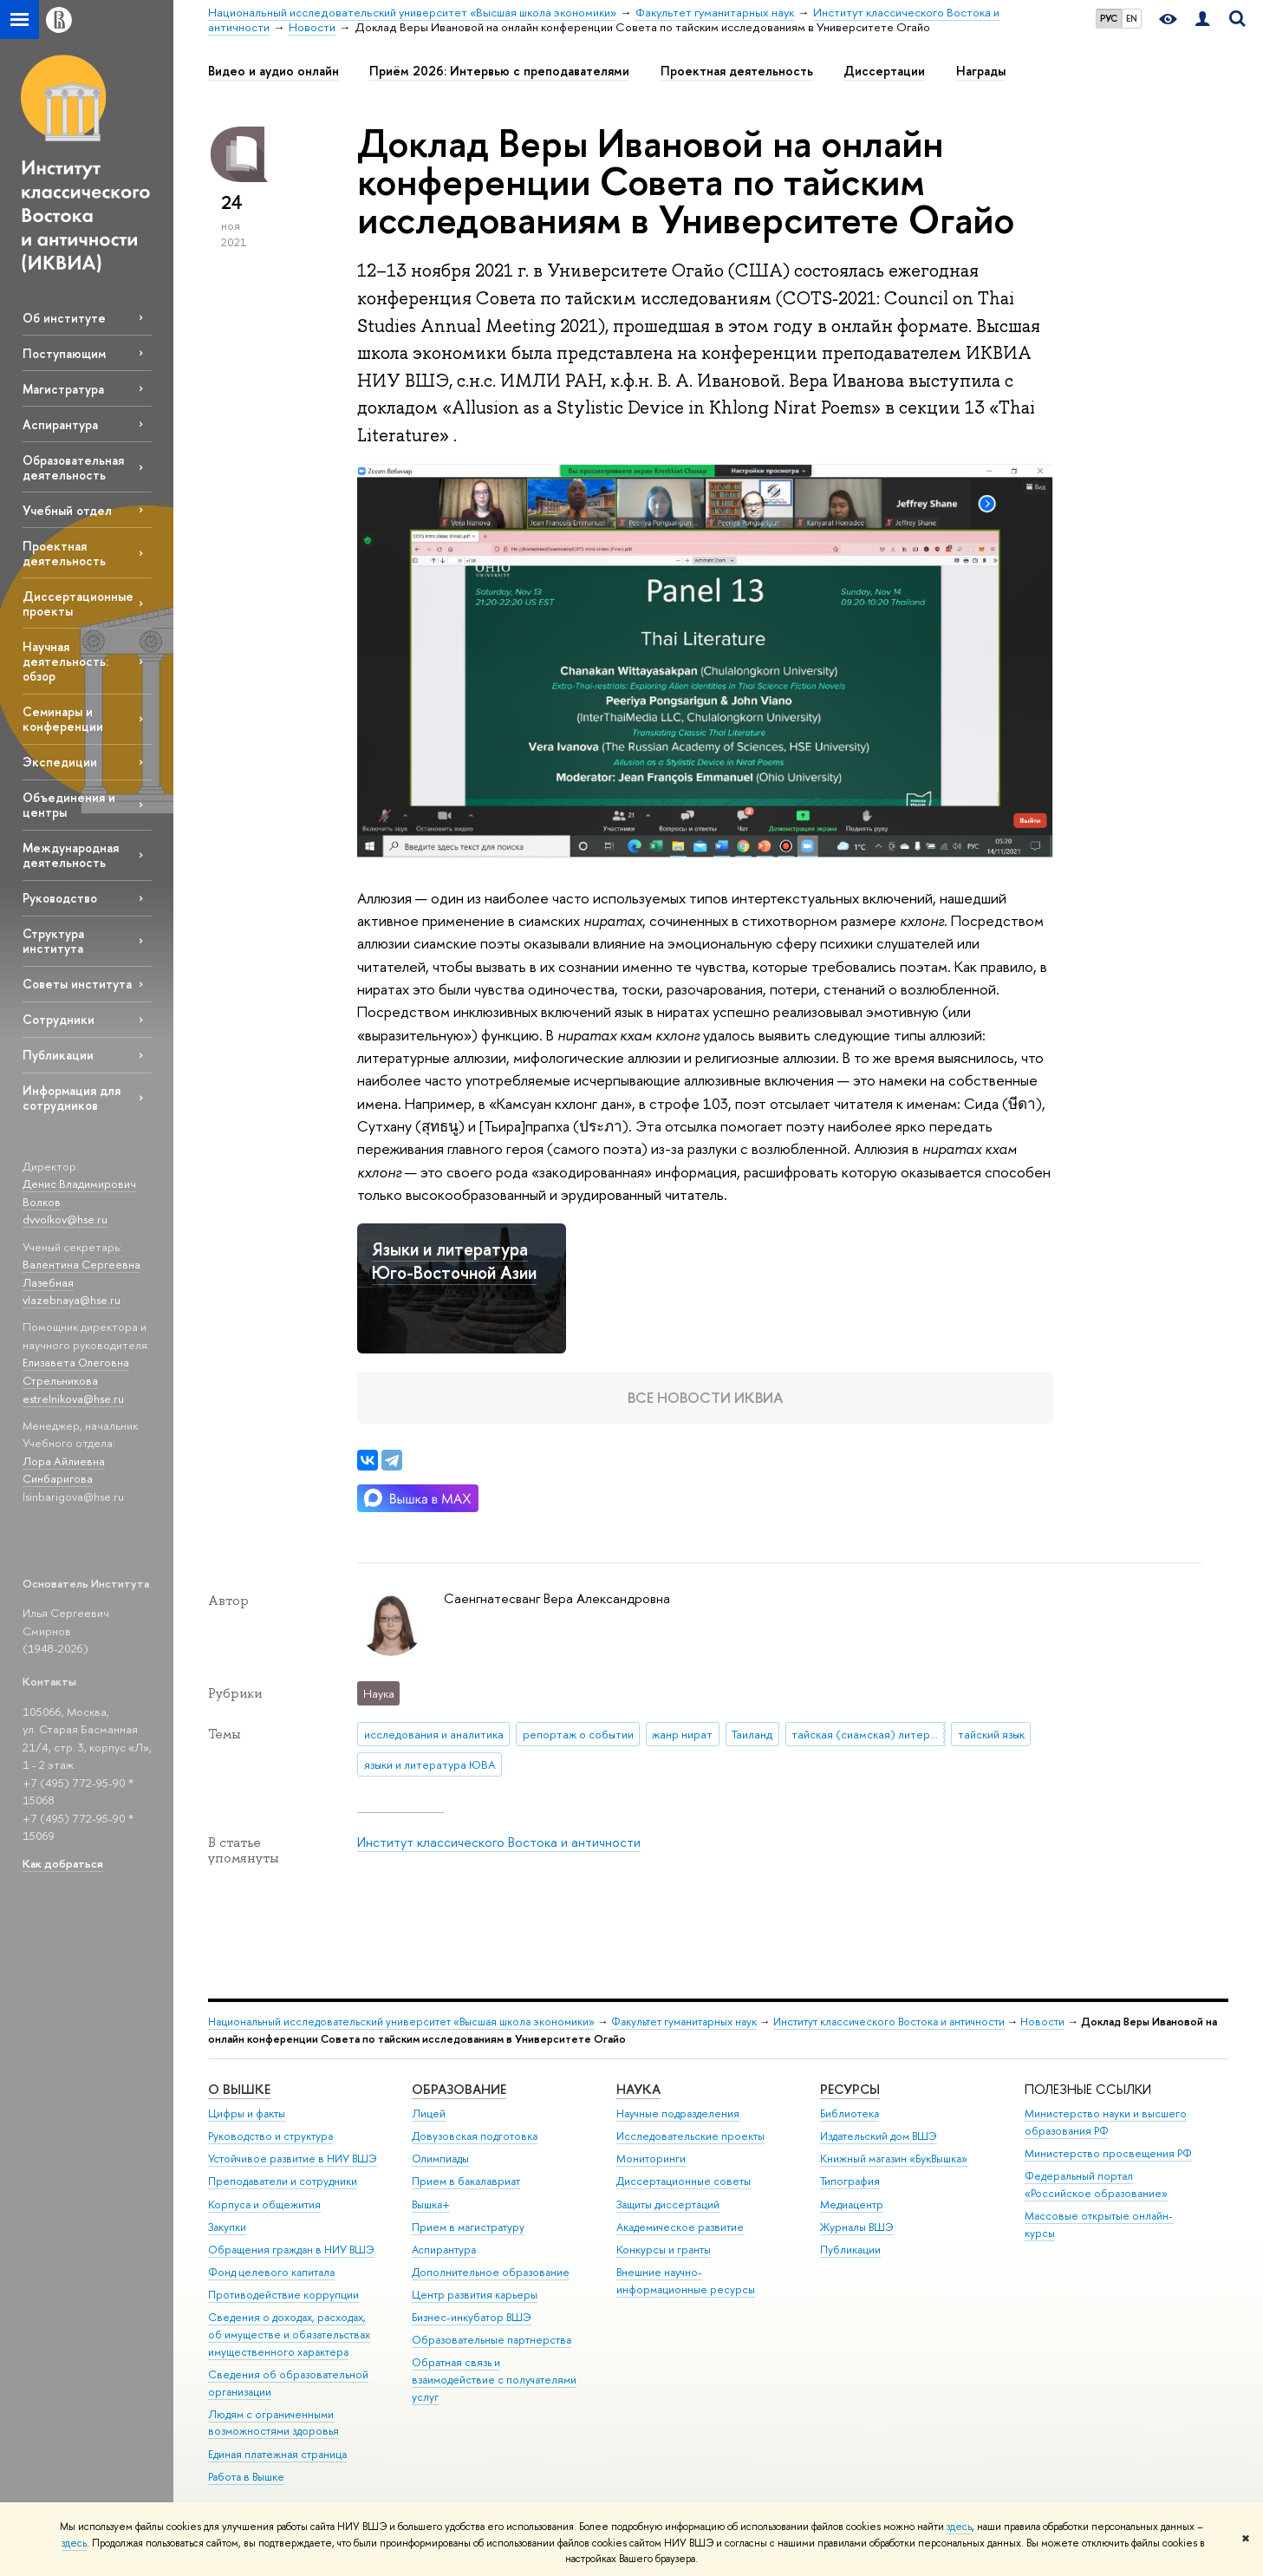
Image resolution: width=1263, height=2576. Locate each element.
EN (1131, 18)
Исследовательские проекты (690, 2136)
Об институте (64, 318)
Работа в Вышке (246, 2476)
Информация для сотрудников (71, 1097)
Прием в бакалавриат (466, 2181)
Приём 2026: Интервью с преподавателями (499, 71)
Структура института (53, 940)
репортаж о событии (578, 1734)
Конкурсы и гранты (663, 2249)
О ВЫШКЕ (239, 2089)
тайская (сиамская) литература (868, 1734)
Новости (1042, 2021)
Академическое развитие (680, 2227)
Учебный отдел (67, 510)
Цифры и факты (246, 2113)
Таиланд (752, 1734)
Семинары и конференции (63, 718)
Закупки (227, 2227)
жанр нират (682, 1734)
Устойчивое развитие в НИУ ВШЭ (292, 2158)
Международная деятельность (71, 855)
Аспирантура (60, 424)
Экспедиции (60, 761)
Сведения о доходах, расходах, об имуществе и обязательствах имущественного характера (289, 2334)
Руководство (60, 898)
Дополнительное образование (491, 2272)
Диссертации (884, 71)
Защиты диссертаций (667, 2204)
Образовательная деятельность (73, 467)
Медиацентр (851, 2204)
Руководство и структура (270, 2136)
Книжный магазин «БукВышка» (893, 2158)
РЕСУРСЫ (850, 2089)
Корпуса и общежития (264, 2204)
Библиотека (849, 2113)
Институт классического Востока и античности (499, 1842)
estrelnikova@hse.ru (73, 1398)
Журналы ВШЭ (857, 2227)
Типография (850, 2181)
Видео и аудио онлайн (273, 71)
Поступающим (64, 353)
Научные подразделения (677, 2113)
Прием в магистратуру (468, 2227)
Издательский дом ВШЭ (878, 2136)
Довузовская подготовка (474, 2136)
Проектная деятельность (64, 553)
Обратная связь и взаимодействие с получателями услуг (494, 2379)
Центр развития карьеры (474, 2294)
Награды (981, 71)
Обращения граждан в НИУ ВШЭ (291, 2249)
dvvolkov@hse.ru (65, 1219)
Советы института (77, 983)
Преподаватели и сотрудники (282, 2181)
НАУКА (638, 2089)
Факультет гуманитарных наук (684, 2021)
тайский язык (991, 1734)
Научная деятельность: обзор (65, 661)
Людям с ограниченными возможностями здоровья (273, 2423)
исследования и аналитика (434, 1734)
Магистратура (63, 389)
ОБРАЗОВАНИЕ (459, 2089)
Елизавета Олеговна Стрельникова (76, 1371)
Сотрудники (58, 1019)
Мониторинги (651, 2158)
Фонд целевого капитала (271, 2272)
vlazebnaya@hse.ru (71, 1300)
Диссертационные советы (683, 2181)
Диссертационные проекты (78, 603)
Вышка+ (431, 2204)
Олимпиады (440, 2158)
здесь (959, 2527)
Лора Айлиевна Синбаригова (64, 1470)
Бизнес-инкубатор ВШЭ (471, 2317)
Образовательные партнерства (491, 2339)
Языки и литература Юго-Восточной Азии (454, 1260)
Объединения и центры (69, 804)
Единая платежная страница (277, 2454)
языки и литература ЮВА (430, 1764)
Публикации (58, 1055)
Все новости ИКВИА (706, 1397)
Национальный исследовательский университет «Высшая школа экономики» (401, 2021)
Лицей (429, 2113)
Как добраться (63, 1863)
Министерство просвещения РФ (1108, 2153)
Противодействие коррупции (283, 2294)
